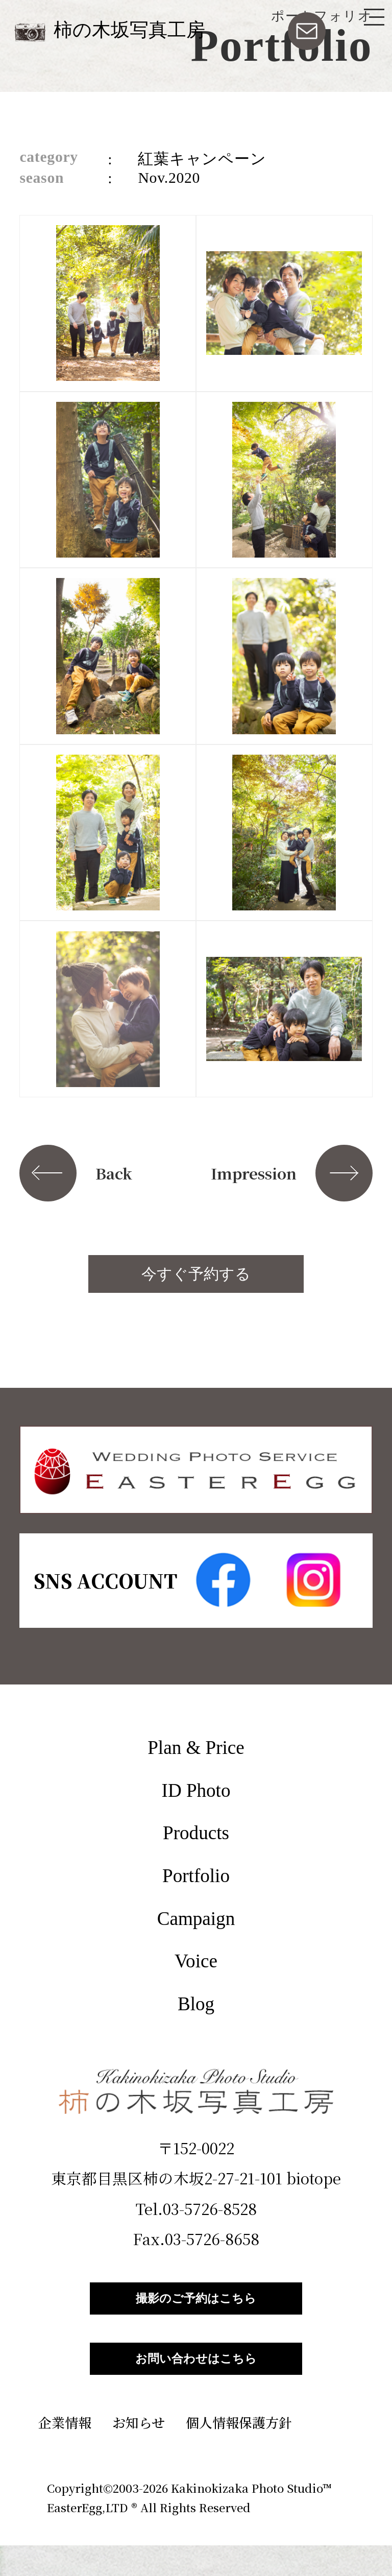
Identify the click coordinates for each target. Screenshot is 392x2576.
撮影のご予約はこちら (196, 2306)
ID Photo (196, 1790)
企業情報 (64, 2452)
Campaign (196, 1918)
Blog (196, 2003)
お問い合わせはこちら (196, 2381)
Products (196, 1832)
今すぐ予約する (196, 1274)
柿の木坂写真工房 (129, 29)
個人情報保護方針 (239, 2452)
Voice (196, 1961)
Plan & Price (196, 1747)
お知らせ (138, 2452)
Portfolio (196, 1875)
